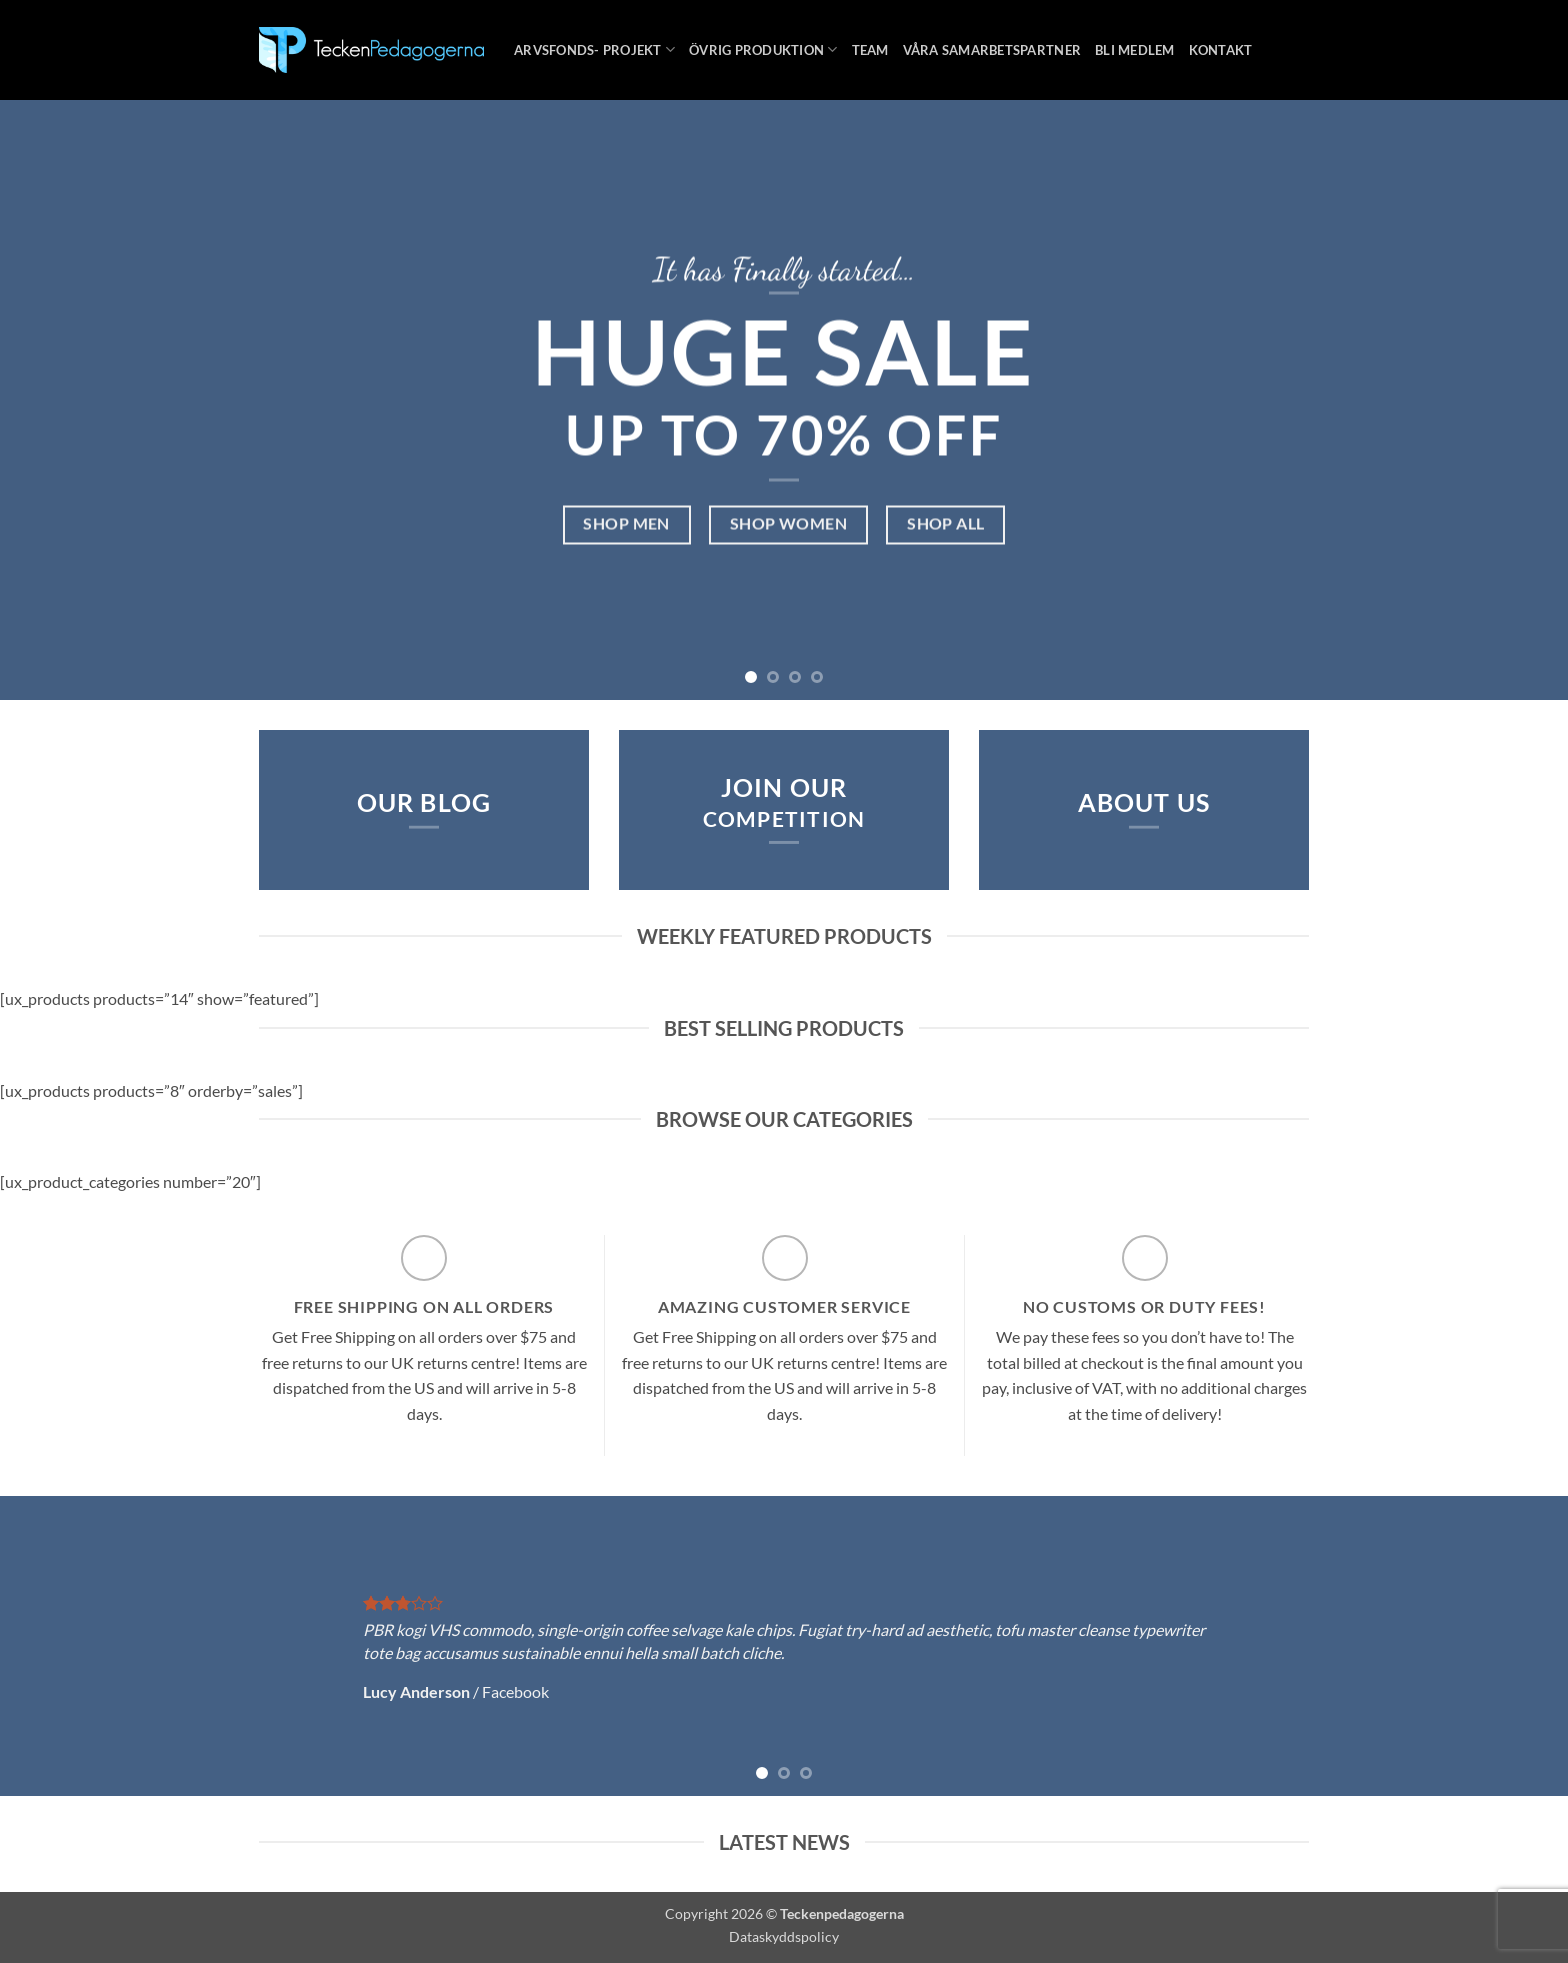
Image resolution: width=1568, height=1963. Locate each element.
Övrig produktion (763, 49)
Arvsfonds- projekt (594, 49)
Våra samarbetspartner (992, 50)
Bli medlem (1135, 50)
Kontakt (1221, 50)
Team (870, 50)
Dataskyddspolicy (784, 1936)
